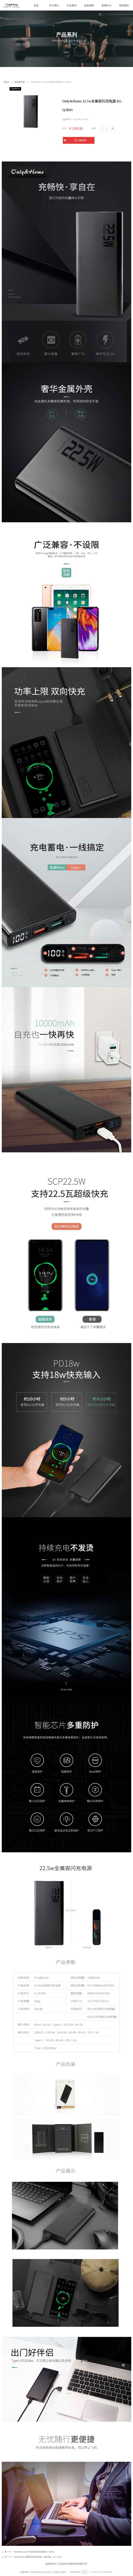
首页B (6, 82)
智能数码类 (19, 82)
